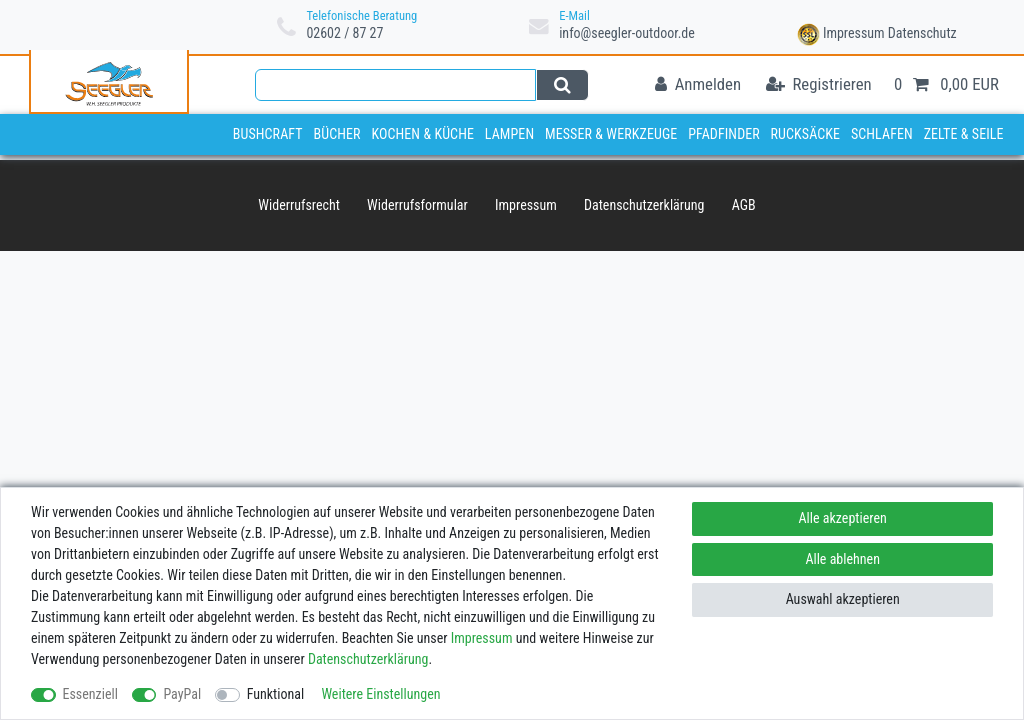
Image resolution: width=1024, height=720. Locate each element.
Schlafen (882, 134)
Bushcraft (268, 134)
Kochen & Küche (422, 134)
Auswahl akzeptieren (843, 599)
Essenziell (90, 694)
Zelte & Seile (964, 134)
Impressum (854, 33)
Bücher (336, 134)
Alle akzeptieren (843, 518)
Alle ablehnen (842, 559)
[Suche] (562, 85)
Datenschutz (922, 33)
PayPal (182, 694)
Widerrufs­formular (417, 205)
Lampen (509, 134)
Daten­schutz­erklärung (644, 205)
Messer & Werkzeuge (611, 134)
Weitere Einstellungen (380, 694)
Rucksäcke (806, 134)
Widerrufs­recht (299, 205)
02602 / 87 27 (344, 33)
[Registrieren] (819, 85)
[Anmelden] (698, 85)
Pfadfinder (724, 134)
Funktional (276, 694)
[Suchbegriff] (395, 85)
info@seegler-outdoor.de (627, 33)
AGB (744, 205)
